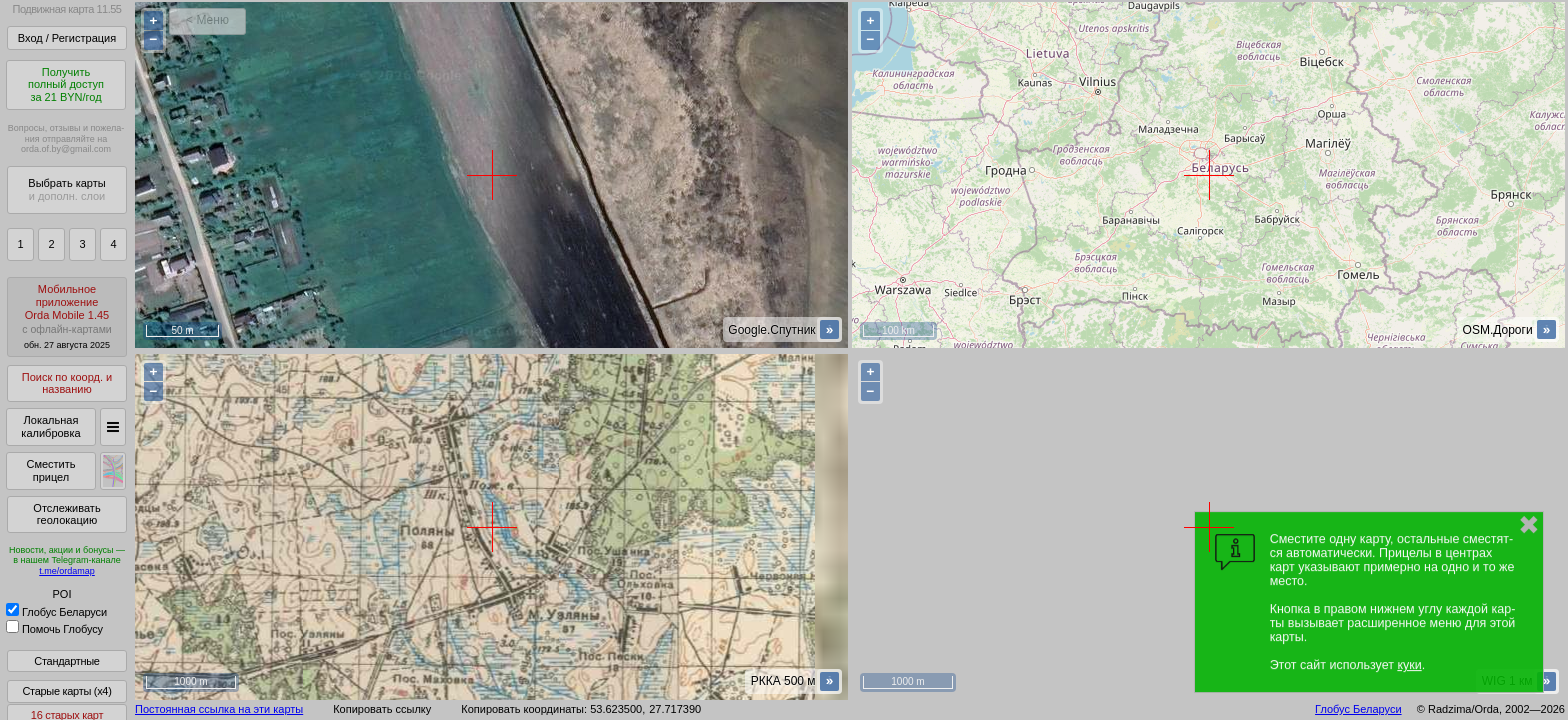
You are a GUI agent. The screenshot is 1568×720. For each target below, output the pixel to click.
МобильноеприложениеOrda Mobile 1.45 (67, 316)
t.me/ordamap (67, 571)
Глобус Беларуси (56, 612)
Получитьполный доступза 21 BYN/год (66, 84)
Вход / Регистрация (67, 38)
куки (1409, 665)
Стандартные (66, 661)
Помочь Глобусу (54, 629)
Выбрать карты (66, 189)
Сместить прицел (50, 470)
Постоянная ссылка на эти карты (219, 709)
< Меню (207, 20)
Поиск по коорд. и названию (67, 383)
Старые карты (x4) (66, 691)
